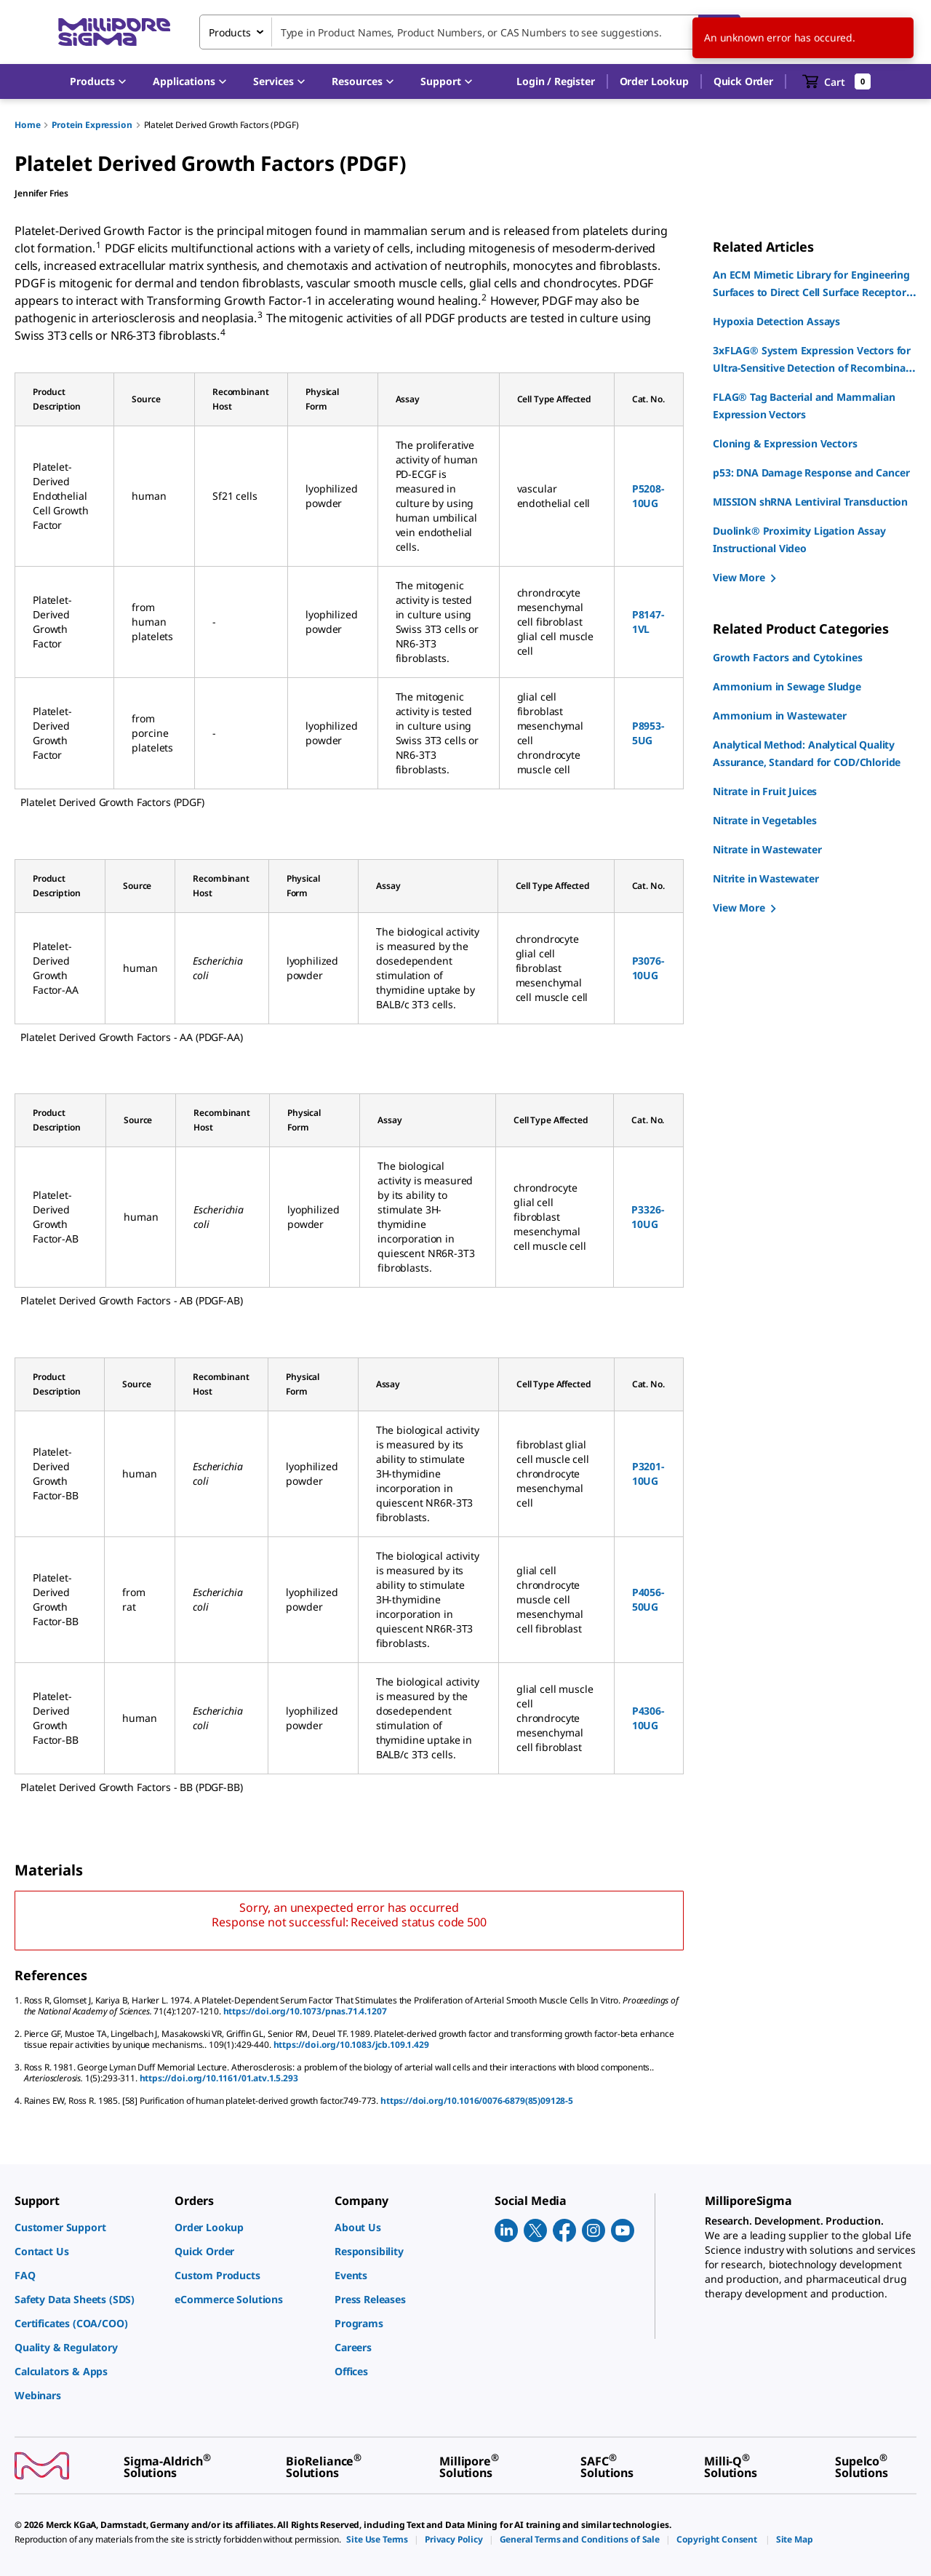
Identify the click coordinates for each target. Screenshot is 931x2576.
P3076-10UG (648, 968)
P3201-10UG (648, 1473)
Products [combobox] (230, 32)
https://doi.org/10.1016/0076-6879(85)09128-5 (476, 2100)
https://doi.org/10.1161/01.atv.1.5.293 (219, 2078)
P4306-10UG (648, 1718)
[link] (87, 2227)
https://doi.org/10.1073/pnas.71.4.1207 (305, 2011)
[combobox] (469, 32)
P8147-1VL (648, 621)
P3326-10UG (647, 1217)
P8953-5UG (648, 733)
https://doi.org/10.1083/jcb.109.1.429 (351, 2044)
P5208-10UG (648, 496)
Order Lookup (654, 81)
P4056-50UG (648, 1599)
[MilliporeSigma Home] (114, 32)
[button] (555, 81)
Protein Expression (92, 125)
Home (27, 125)
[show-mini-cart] (837, 81)
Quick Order (743, 81)
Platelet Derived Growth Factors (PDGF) (221, 125)
